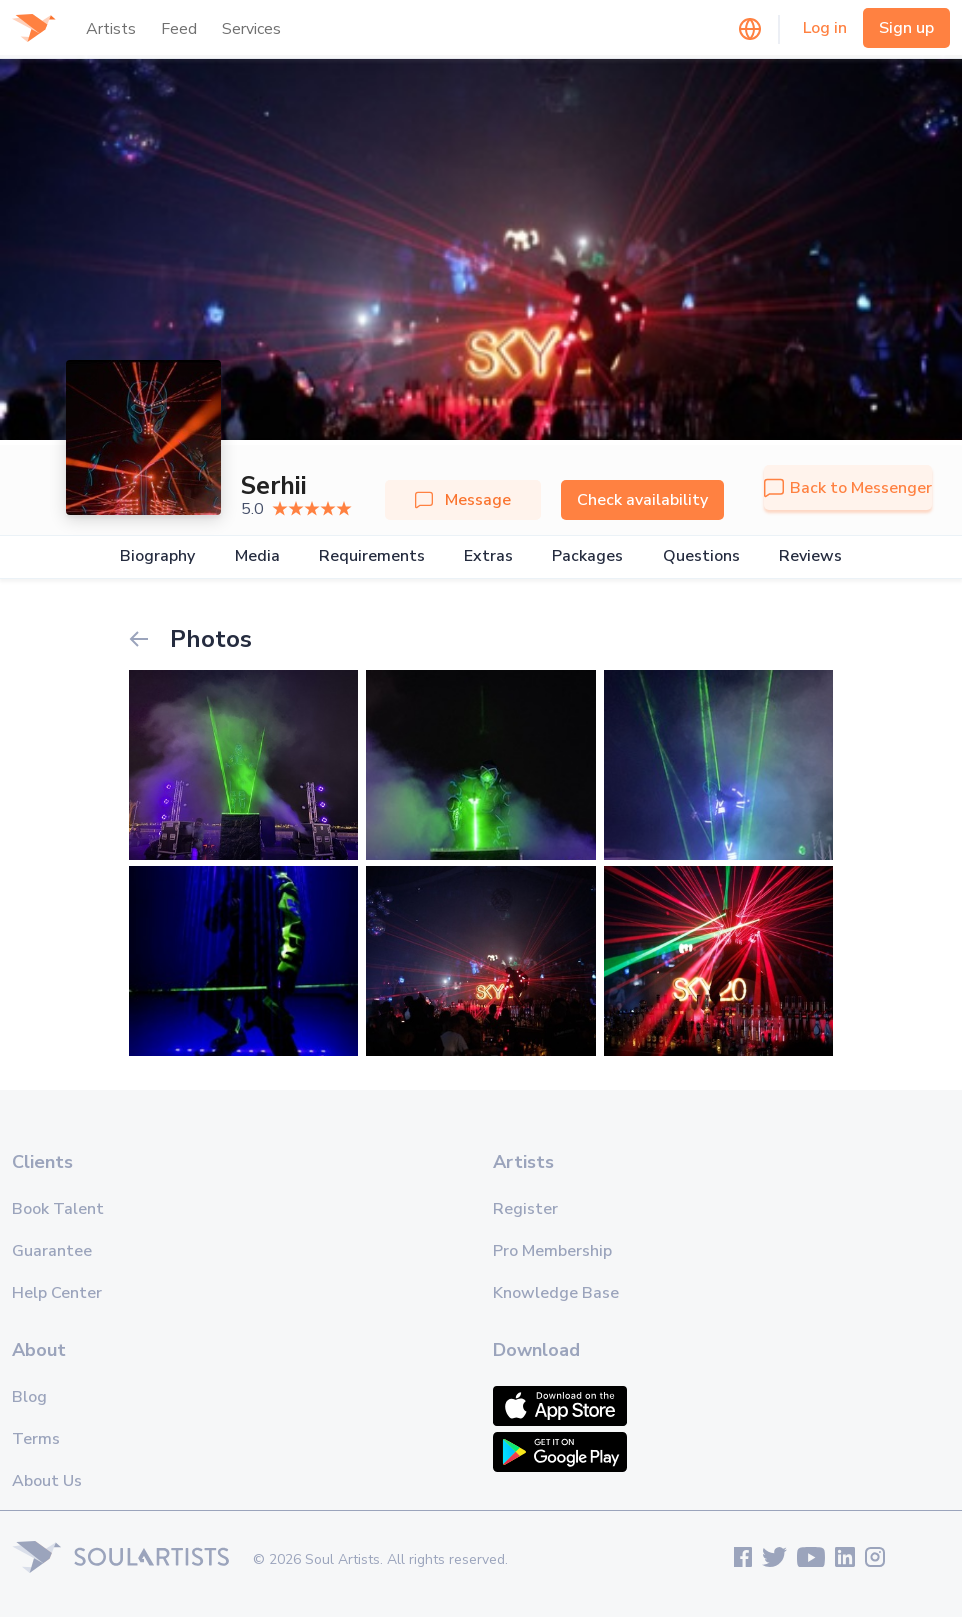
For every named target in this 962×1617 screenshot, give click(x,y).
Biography (157, 556)
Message (463, 500)
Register (525, 1209)
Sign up (906, 28)
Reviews (810, 556)
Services (251, 29)
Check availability (642, 500)
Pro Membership (552, 1251)
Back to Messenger (848, 488)
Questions (701, 556)
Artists (111, 29)
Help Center (57, 1293)
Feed (179, 29)
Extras (488, 556)
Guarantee (52, 1251)
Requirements (372, 556)
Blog (29, 1397)
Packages (587, 556)
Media (257, 556)
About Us (47, 1481)
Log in (825, 28)
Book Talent (58, 1209)
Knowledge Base (556, 1293)
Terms (36, 1439)
